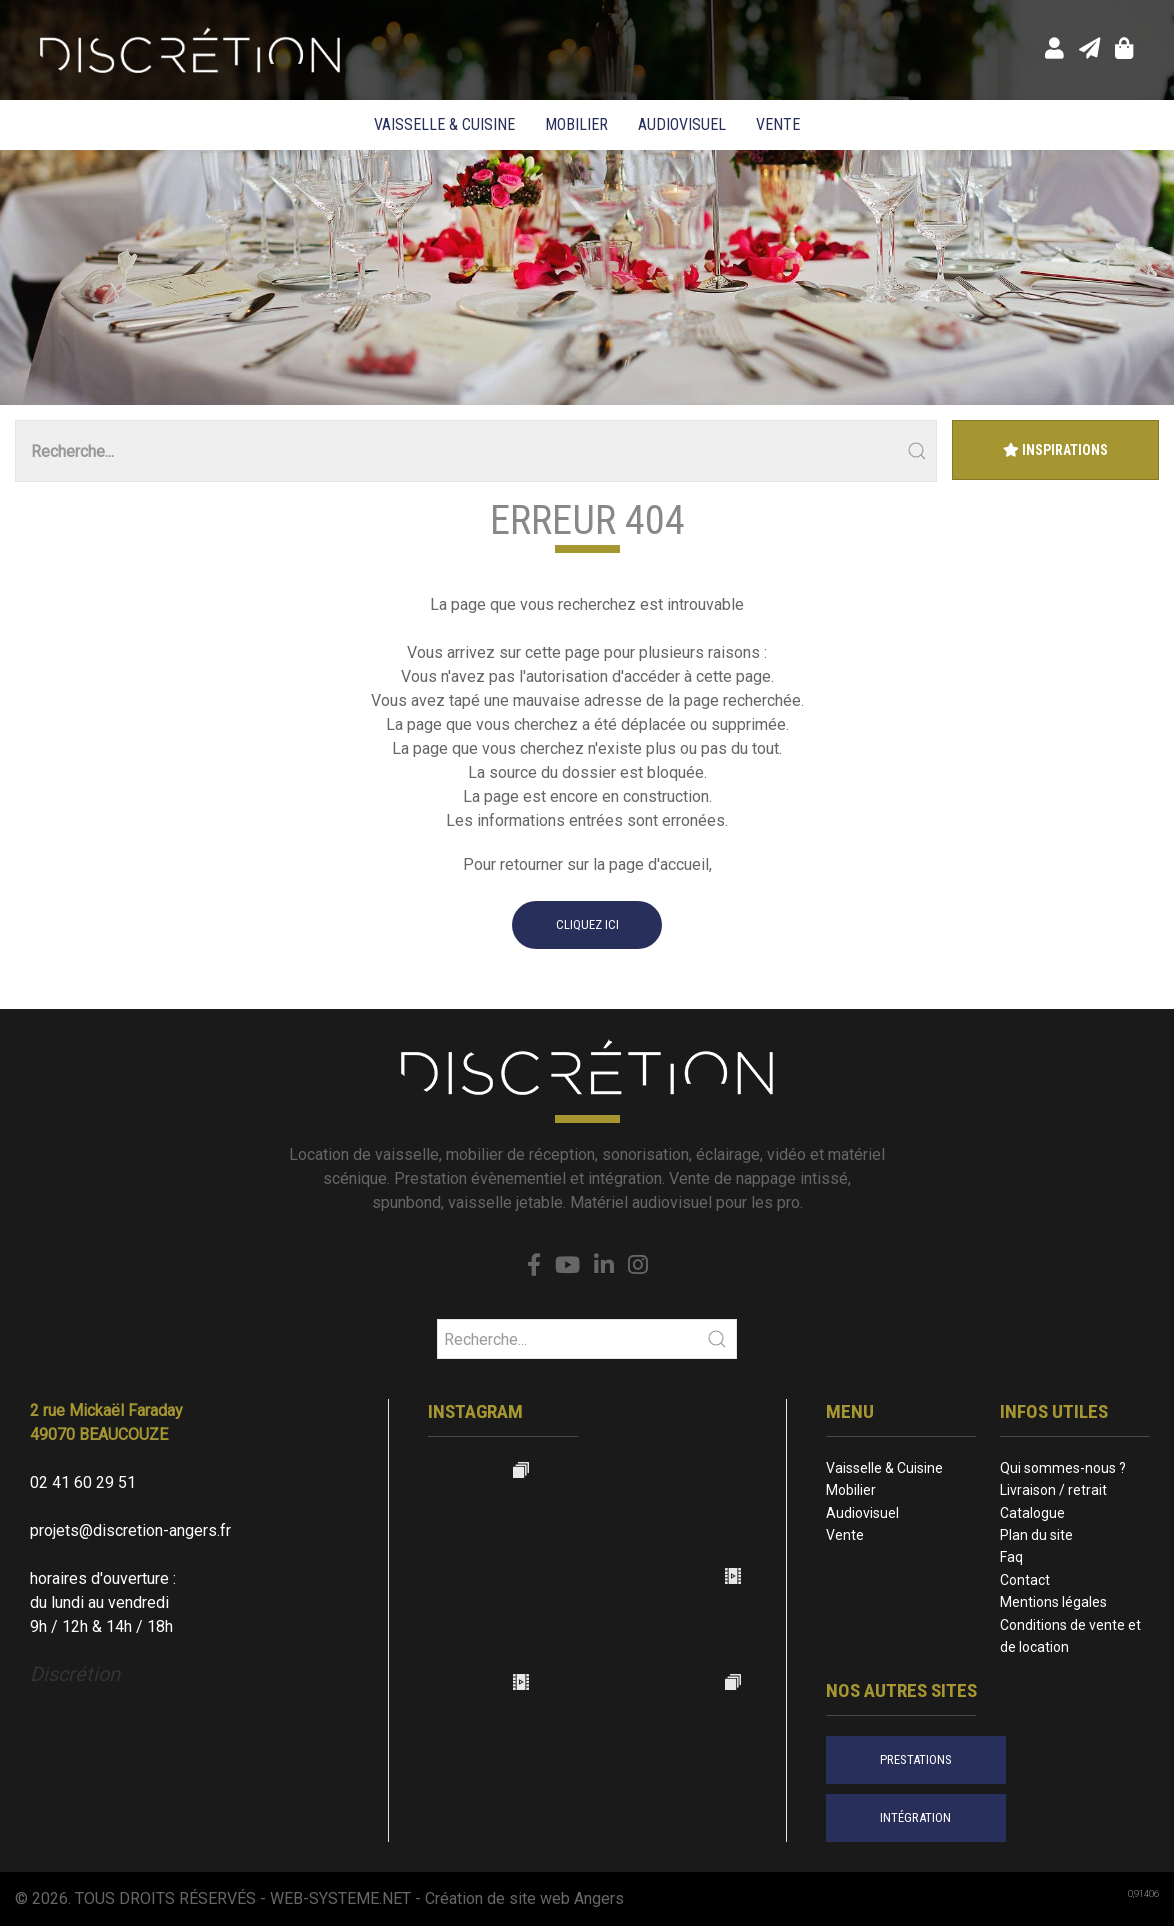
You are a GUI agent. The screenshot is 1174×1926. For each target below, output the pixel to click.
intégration (915, 1817)
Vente (778, 124)
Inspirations (1055, 450)
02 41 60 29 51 (83, 1482)
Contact (1025, 1580)
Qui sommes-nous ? (1063, 1468)
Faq (1011, 1557)
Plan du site (1036, 1535)
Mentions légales (1053, 1602)
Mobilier (576, 124)
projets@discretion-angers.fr (130, 1530)
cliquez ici (587, 924)
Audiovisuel (682, 124)
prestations (916, 1759)
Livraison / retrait (1053, 1490)
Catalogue (1032, 1513)
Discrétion (75, 1674)
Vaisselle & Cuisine (444, 124)
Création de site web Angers (524, 1898)
